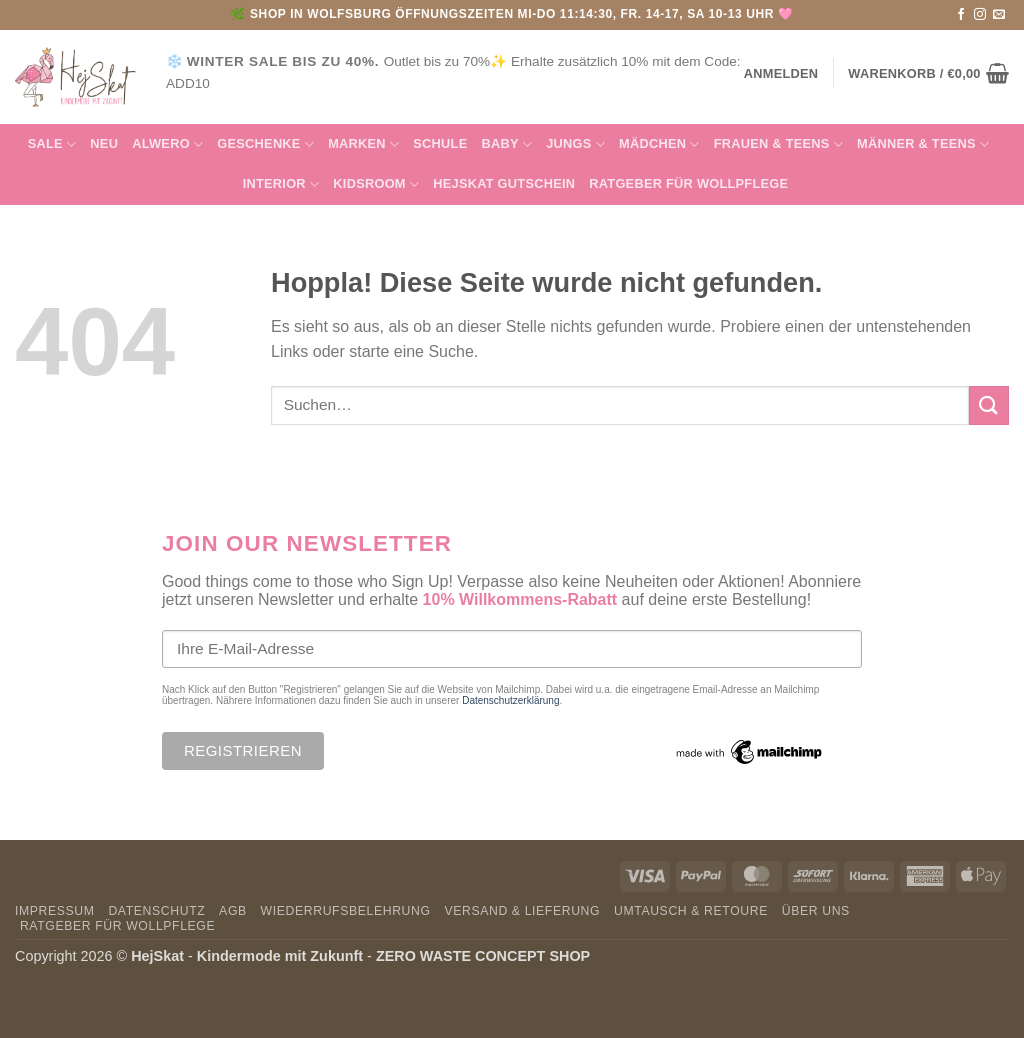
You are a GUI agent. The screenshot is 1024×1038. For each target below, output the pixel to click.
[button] (928, 73)
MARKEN (363, 144)
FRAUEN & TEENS (778, 144)
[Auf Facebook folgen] (961, 15)
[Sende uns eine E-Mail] (999, 15)
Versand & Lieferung (522, 911)
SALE (52, 144)
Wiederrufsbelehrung (346, 911)
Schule (440, 143)
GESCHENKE (265, 144)
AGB (233, 911)
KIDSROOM (376, 184)
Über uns (816, 911)
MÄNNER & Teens (923, 144)
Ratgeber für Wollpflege (688, 183)
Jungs (575, 144)
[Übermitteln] (989, 405)
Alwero (167, 144)
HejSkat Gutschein (504, 183)
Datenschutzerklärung (510, 700)
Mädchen (659, 144)
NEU (104, 143)
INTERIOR (281, 184)
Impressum (55, 911)
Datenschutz (156, 911)
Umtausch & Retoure (691, 911)
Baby (506, 144)
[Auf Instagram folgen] (980, 15)
